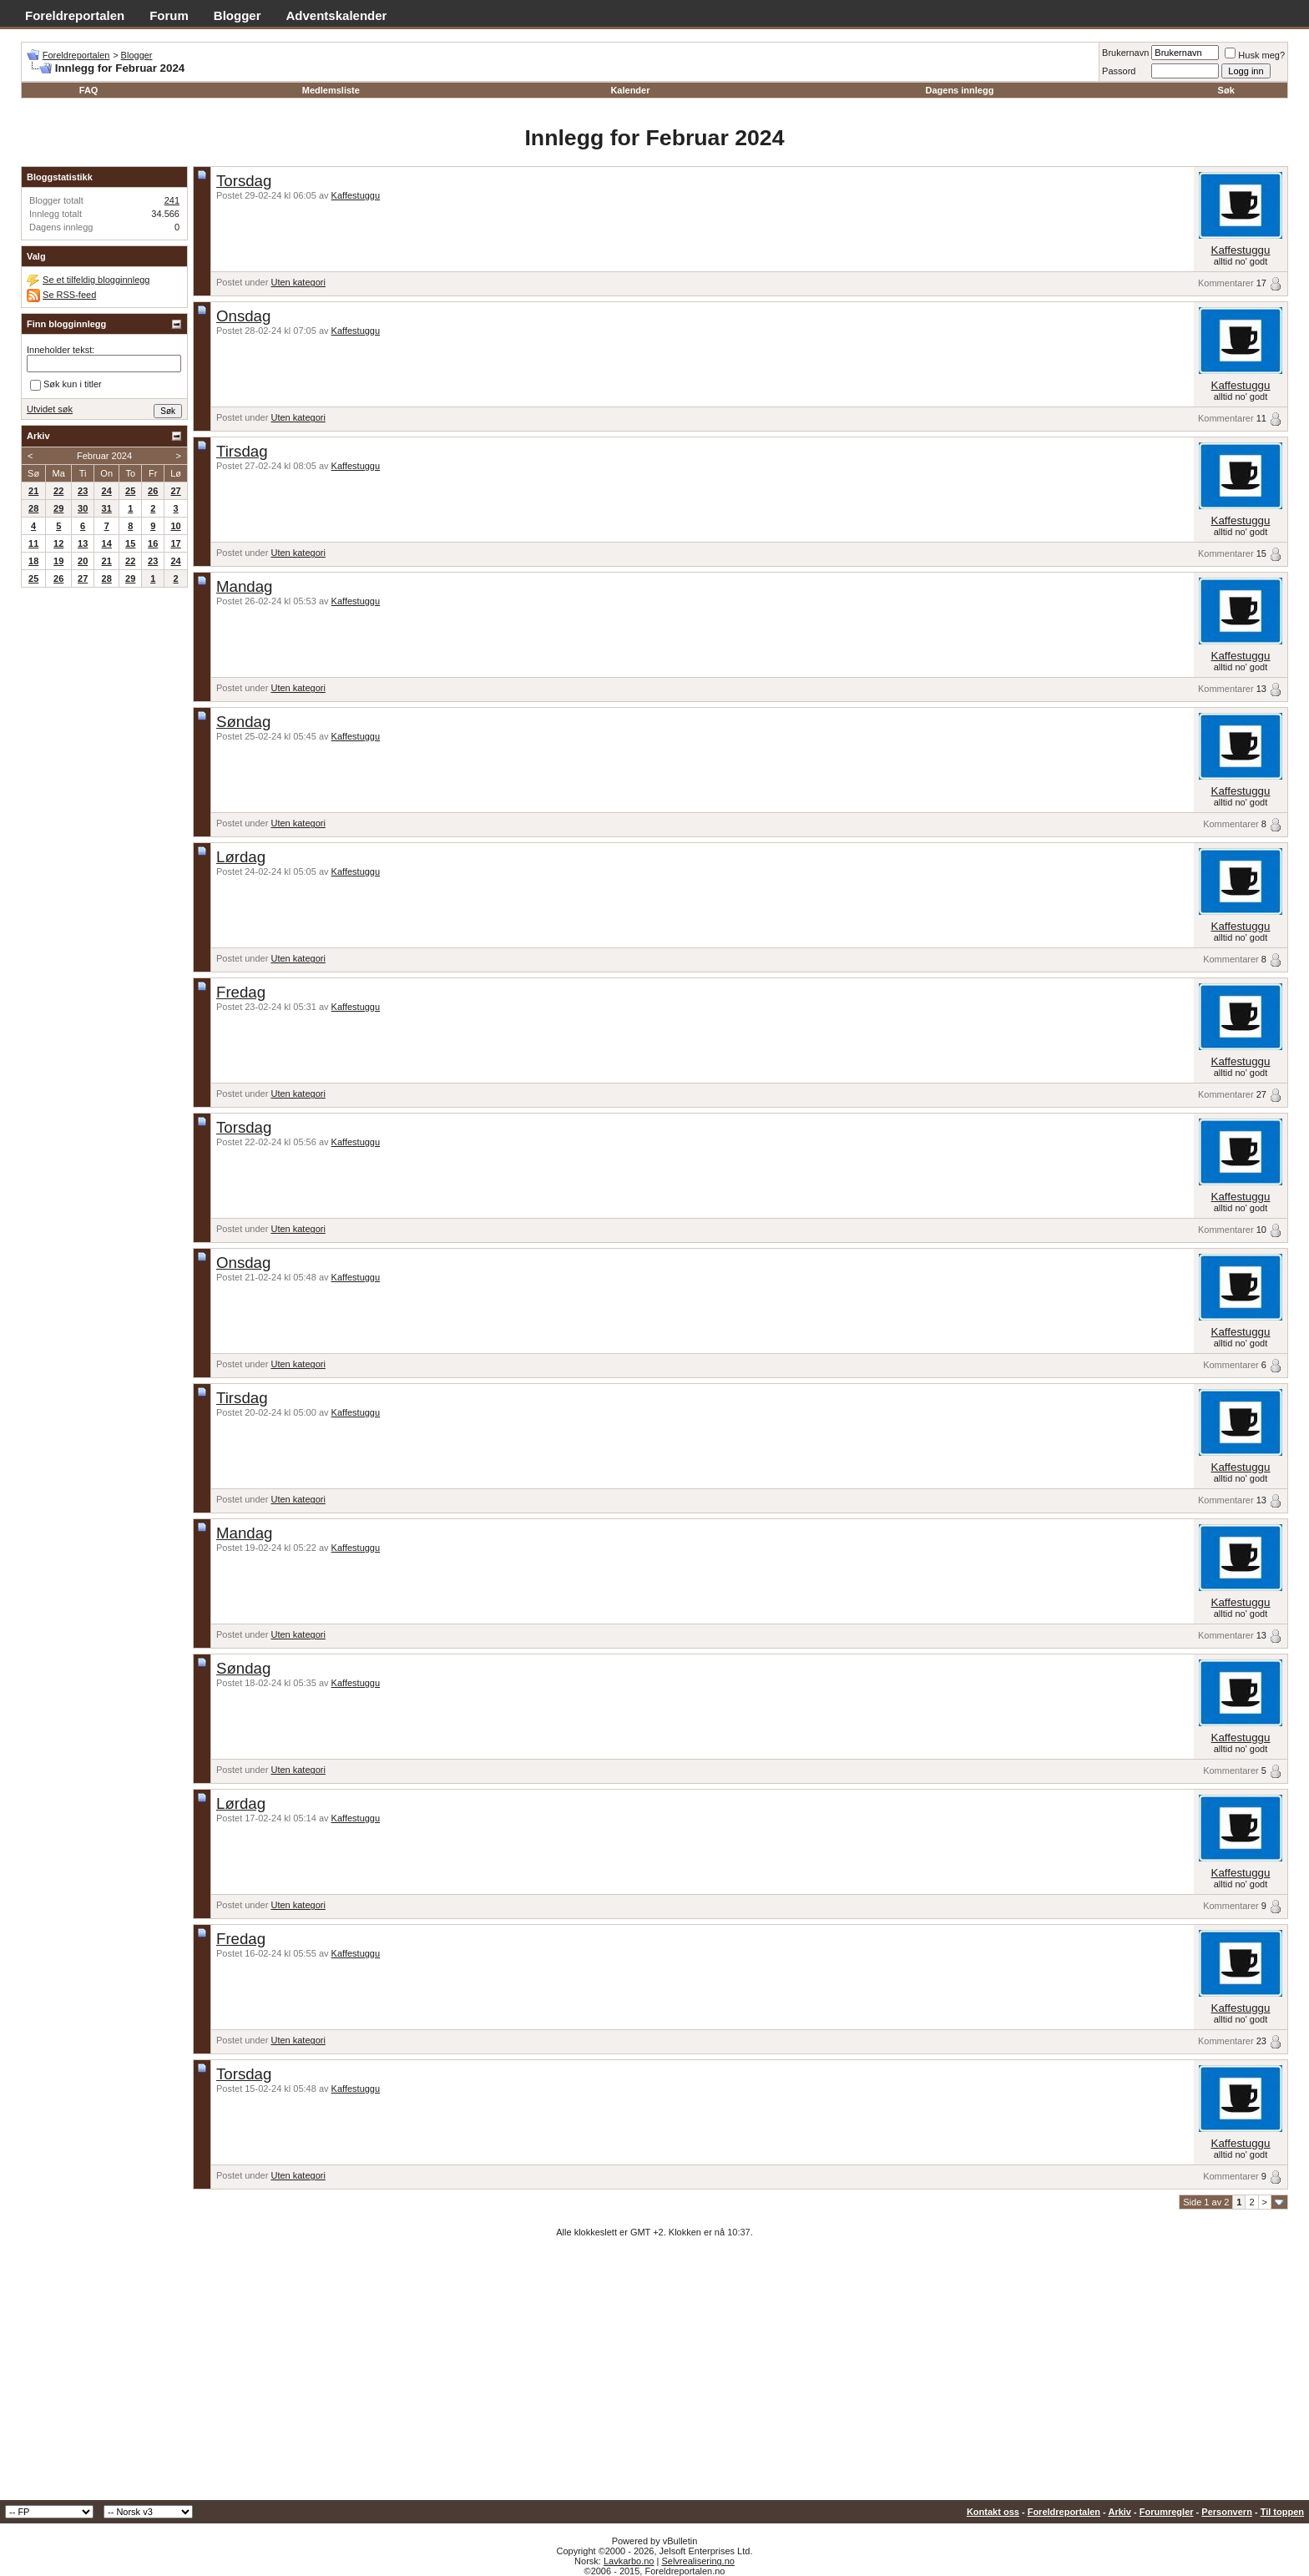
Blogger (237, 15)
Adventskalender (336, 15)
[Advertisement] (654, 2375)
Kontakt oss (993, 2512)
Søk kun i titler (66, 385)
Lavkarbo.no (629, 2561)
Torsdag (243, 180)
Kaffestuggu (356, 195)
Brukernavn (1125, 53)
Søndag (243, 721)
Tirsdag (242, 451)
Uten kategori (297, 282)
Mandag (244, 586)
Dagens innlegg (959, 90)
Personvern (1226, 2512)
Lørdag (240, 857)
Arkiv (1119, 2512)
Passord (1118, 71)
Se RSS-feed (69, 295)
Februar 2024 (104, 456)
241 (171, 200)
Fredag (240, 992)
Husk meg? (1255, 55)
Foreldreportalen (74, 15)
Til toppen (1282, 2512)
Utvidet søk (50, 409)
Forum (169, 15)
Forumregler (1167, 2512)
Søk (1226, 90)
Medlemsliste (331, 90)
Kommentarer (1226, 283)
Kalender (629, 90)
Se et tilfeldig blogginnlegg (96, 280)
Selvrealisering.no (697, 2561)
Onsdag (243, 316)
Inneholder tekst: (60, 350)
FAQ (89, 90)
